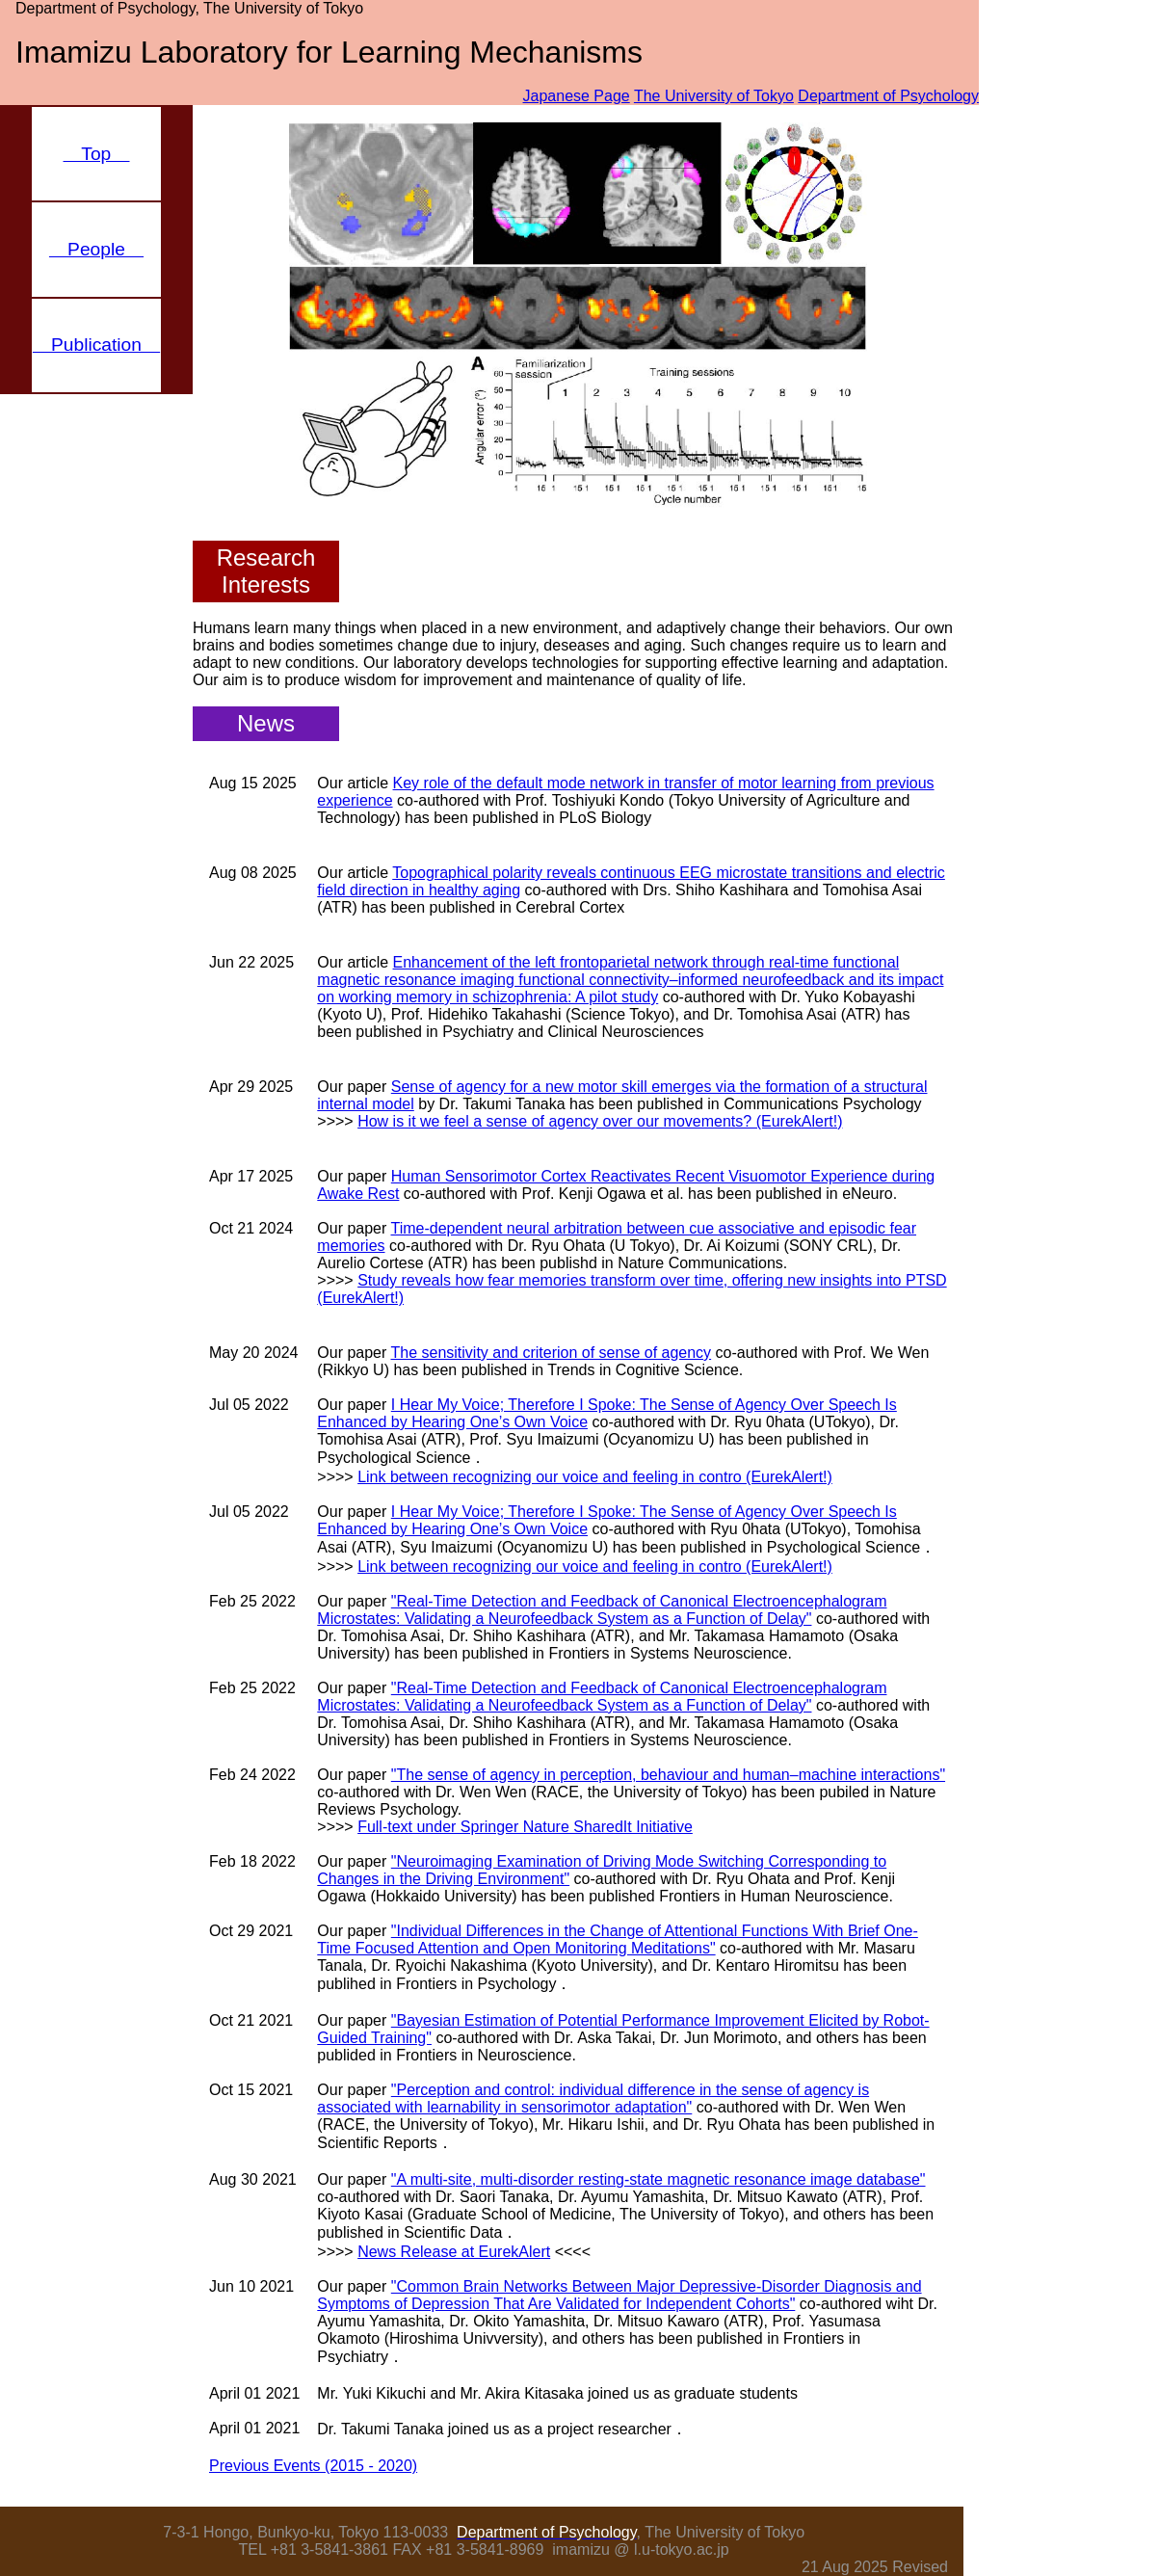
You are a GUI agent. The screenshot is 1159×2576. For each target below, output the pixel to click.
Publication (96, 344)
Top (97, 154)
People (96, 249)
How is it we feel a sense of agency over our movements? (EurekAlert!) (599, 1121)
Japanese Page (576, 96)
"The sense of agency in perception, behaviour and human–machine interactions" (668, 1774)
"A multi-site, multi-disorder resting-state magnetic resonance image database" (658, 2179)
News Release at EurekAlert (453, 2252)
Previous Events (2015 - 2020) (313, 2465)
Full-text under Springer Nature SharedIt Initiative (525, 1827)
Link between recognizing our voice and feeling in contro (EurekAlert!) (594, 1477)
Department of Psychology (888, 96)
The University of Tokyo (714, 96)
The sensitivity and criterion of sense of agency (551, 1352)
